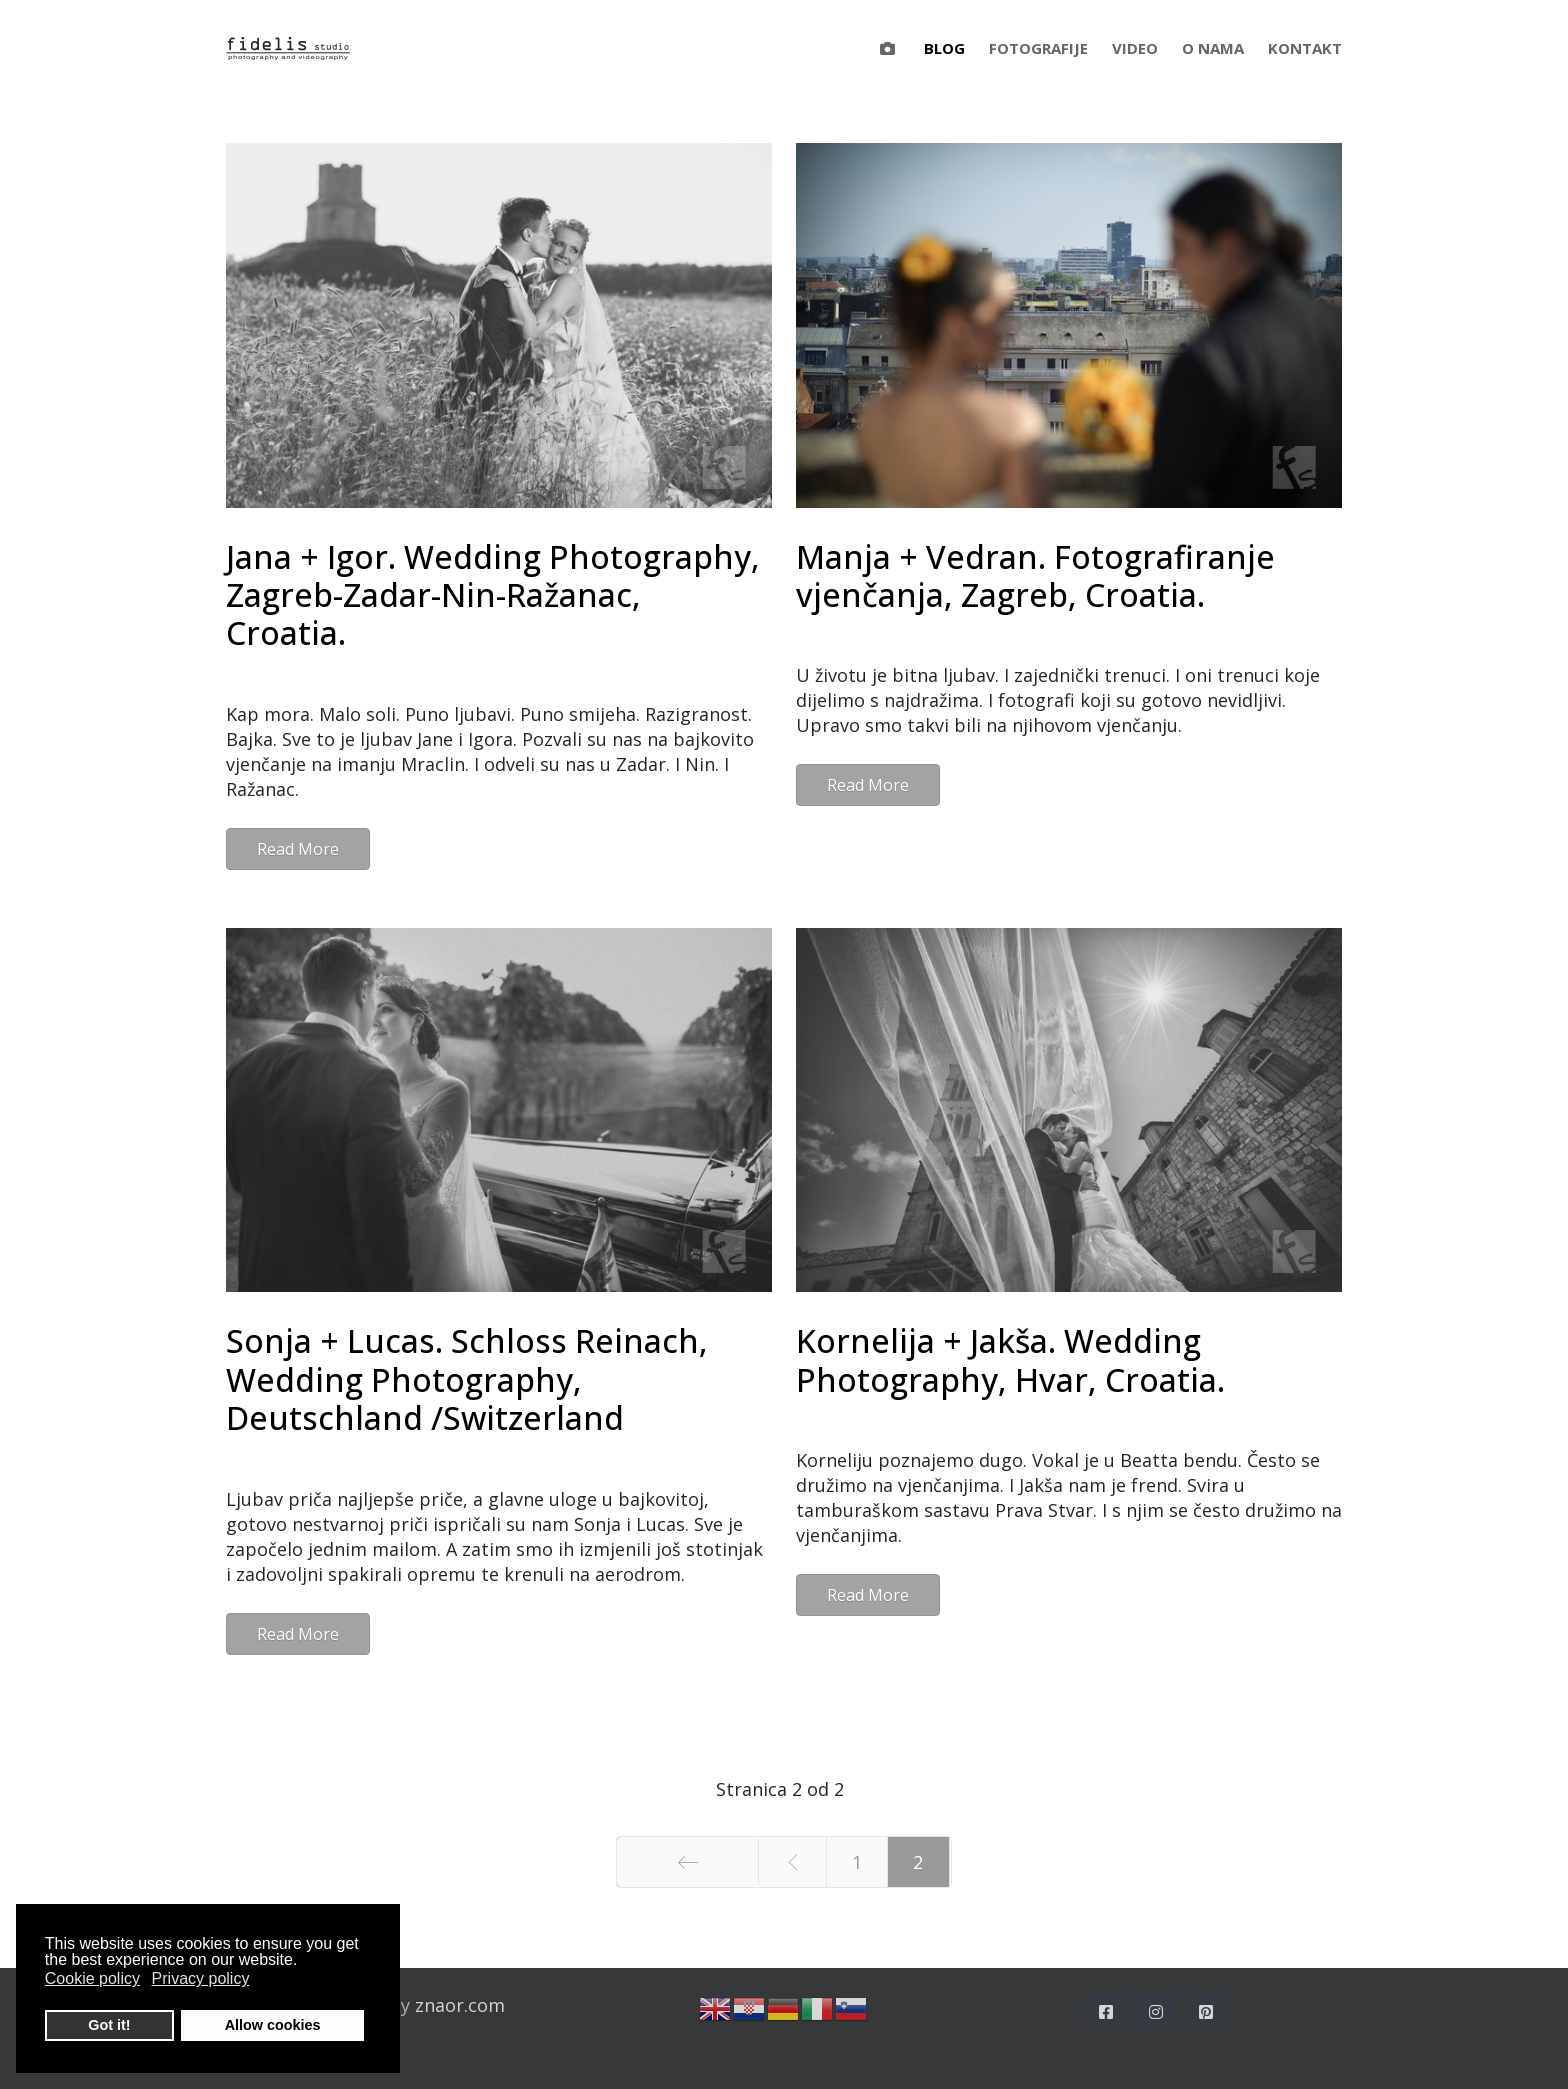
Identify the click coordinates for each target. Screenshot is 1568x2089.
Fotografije (1038, 48)
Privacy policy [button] (201, 1978)
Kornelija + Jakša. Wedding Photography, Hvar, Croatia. (1010, 1359)
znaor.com (460, 2005)
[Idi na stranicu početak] (687, 1862)
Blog (944, 48)
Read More (298, 849)
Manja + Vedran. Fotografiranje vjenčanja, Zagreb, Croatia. (1035, 575)
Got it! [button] (109, 2025)
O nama (1213, 48)
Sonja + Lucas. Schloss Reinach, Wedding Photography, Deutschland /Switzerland (467, 1379)
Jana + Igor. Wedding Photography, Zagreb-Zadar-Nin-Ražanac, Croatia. (493, 595)
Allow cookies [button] (273, 2025)
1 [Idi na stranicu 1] (857, 1862)
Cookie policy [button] (92, 1978)
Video (1135, 48)
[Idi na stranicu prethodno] (792, 1862)
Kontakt (1305, 48)
